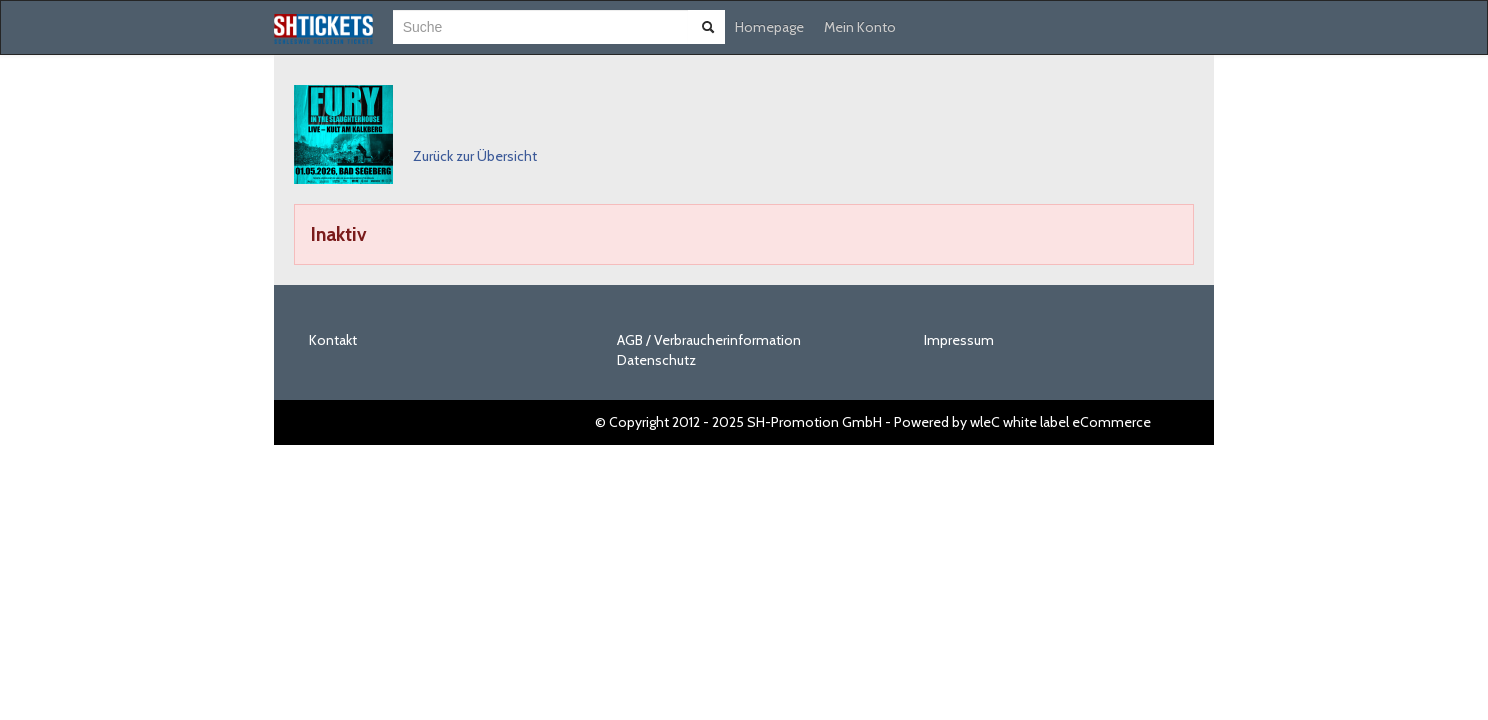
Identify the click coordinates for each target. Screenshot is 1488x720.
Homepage (769, 27)
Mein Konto (860, 27)
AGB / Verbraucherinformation (709, 340)
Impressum (959, 340)
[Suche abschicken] (708, 27)
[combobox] (540, 27)
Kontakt (333, 340)
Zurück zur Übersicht (475, 156)
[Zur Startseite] (323, 29)
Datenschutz (656, 360)
